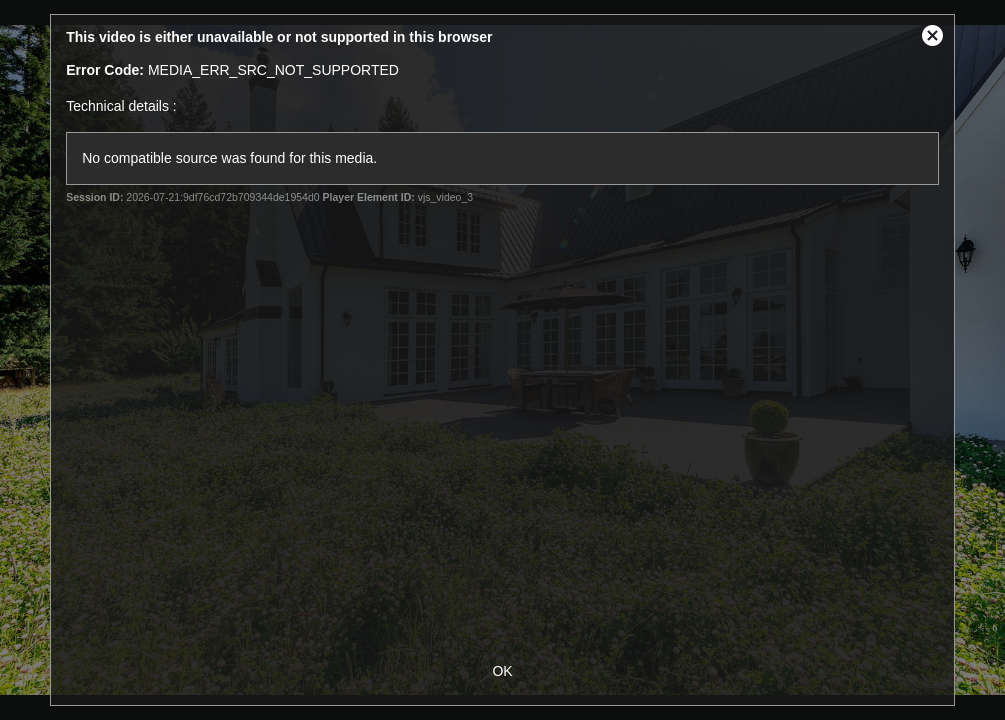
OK (502, 671)
